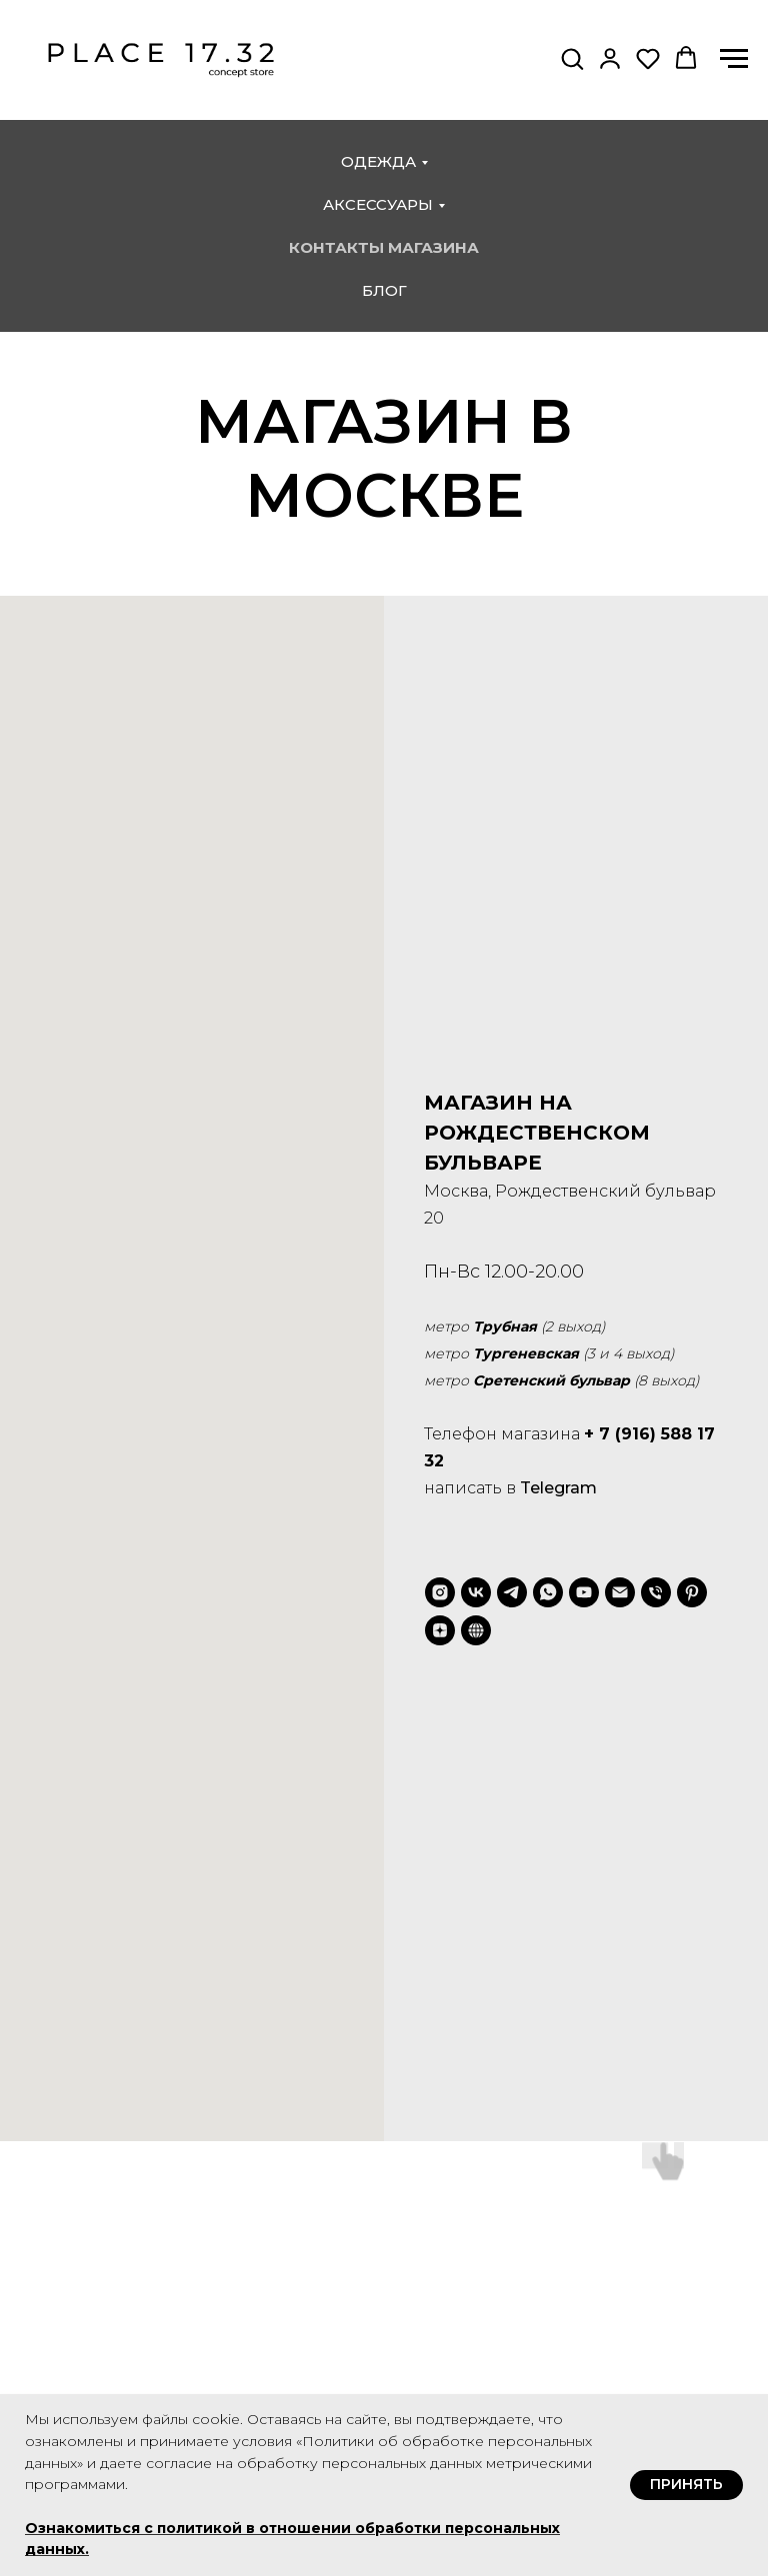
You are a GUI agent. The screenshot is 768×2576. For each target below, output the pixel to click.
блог (384, 290)
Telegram (558, 1487)
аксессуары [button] (378, 204)
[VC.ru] (476, 1630)
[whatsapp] (548, 1592)
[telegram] (512, 1592)
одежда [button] (378, 161)
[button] (572, 58)
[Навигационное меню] (734, 59)
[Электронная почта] (620, 1592)
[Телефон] (656, 1592)
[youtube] (584, 1592)
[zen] (440, 1630)
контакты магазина (384, 247)
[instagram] (440, 1592)
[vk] (476, 1592)
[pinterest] (692, 1592)
